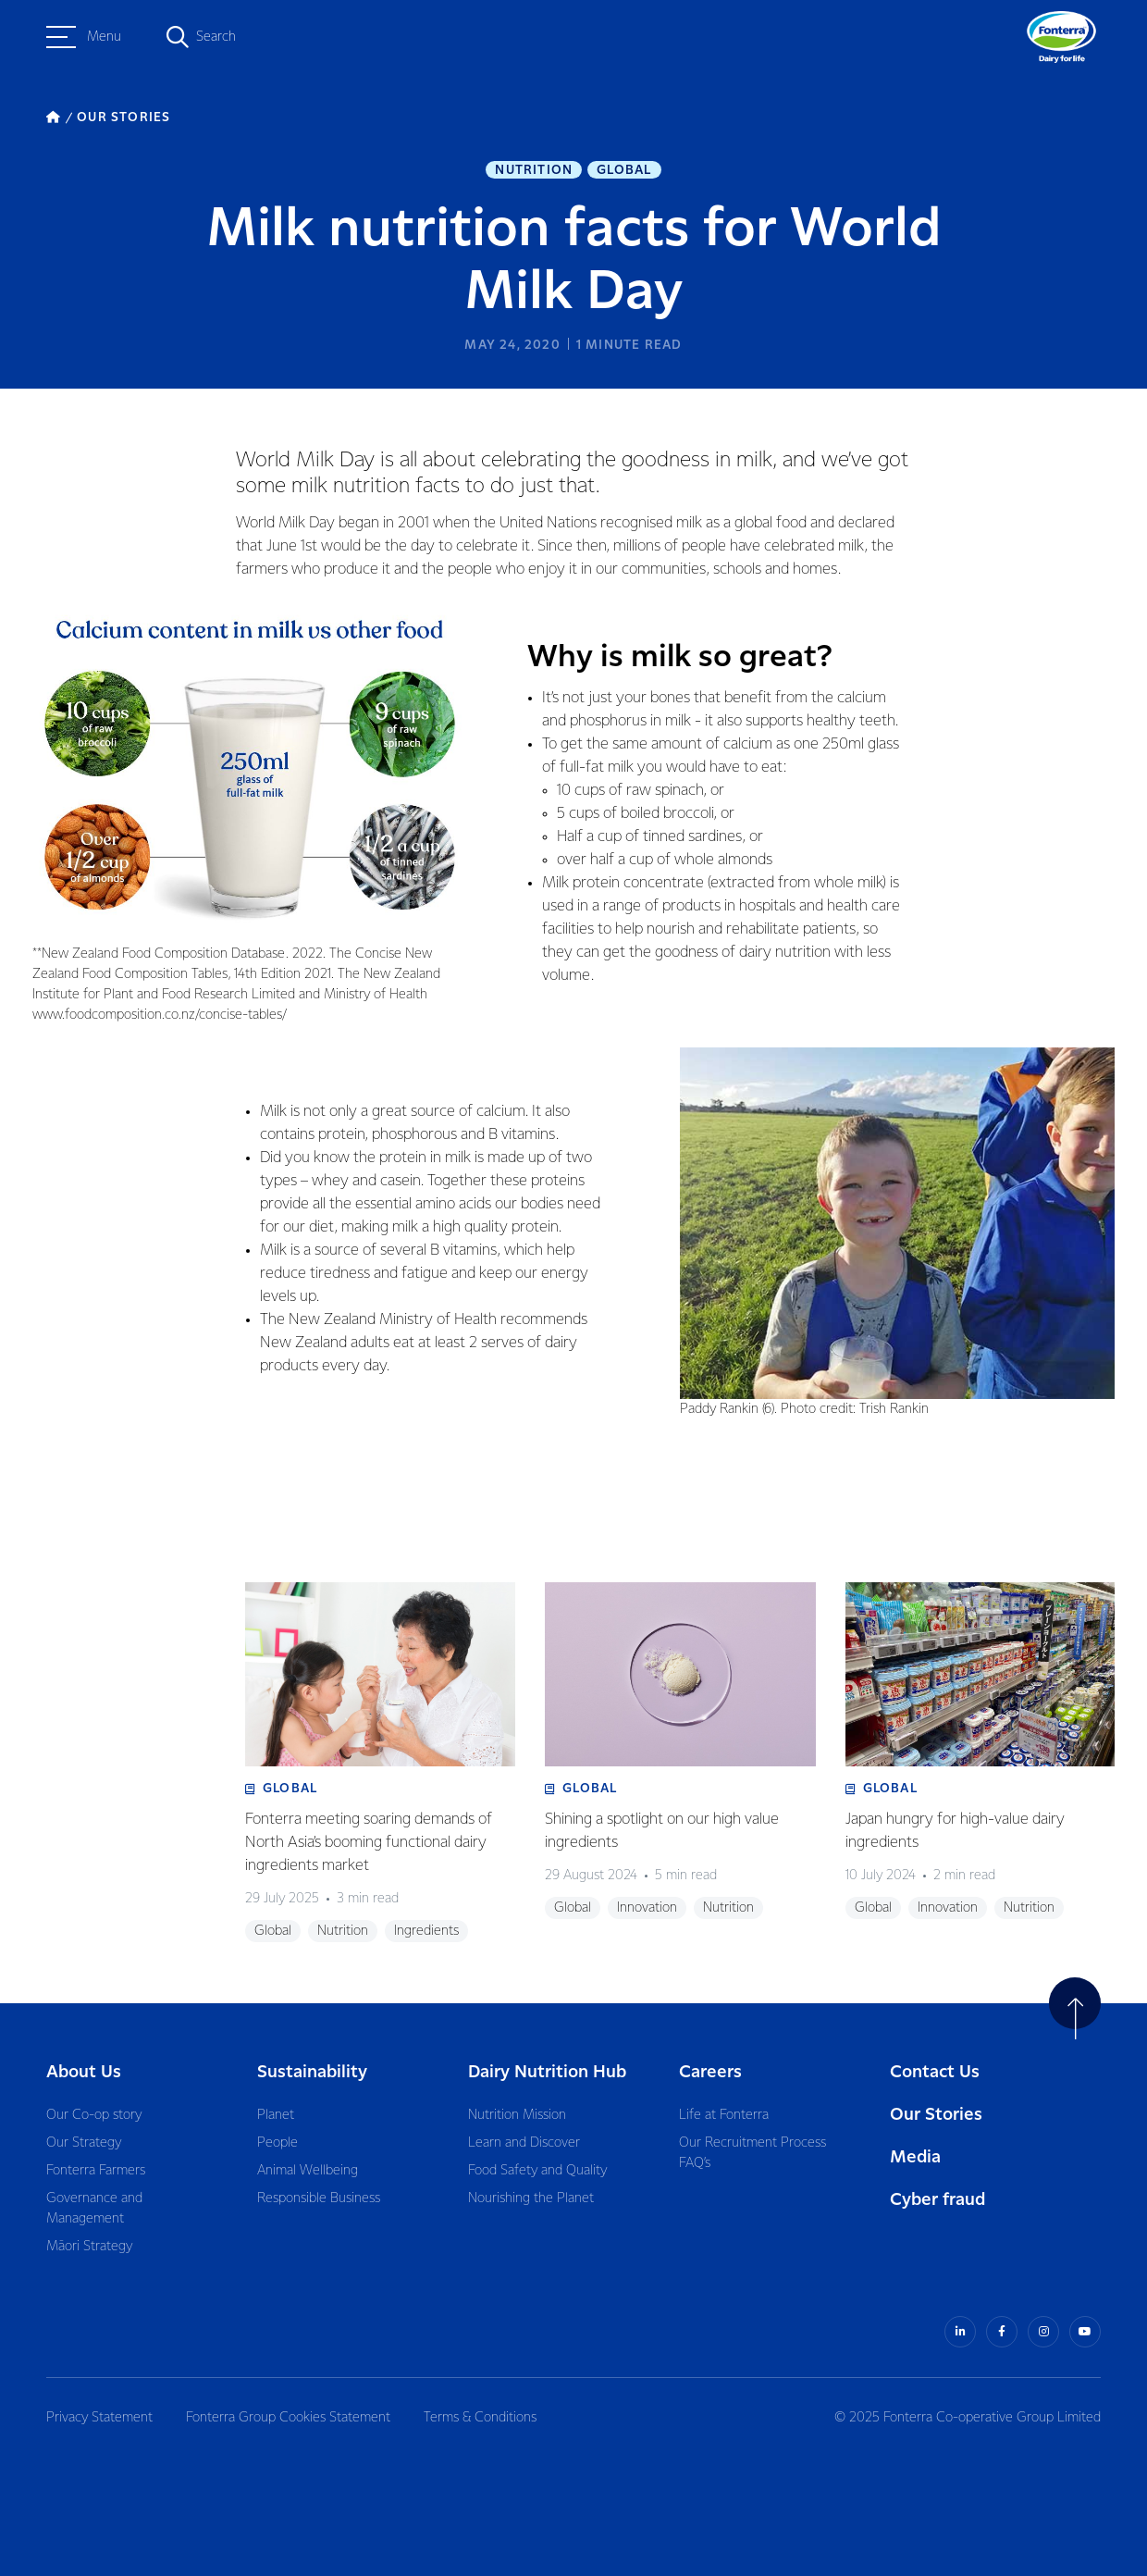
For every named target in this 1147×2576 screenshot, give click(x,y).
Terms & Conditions (480, 2417)
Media (915, 2157)
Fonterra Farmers (95, 2170)
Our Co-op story (94, 2115)
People (277, 2142)
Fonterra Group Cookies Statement (288, 2417)
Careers (710, 2072)
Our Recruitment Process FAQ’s (752, 2153)
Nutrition (534, 170)
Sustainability (312, 2072)
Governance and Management (94, 2208)
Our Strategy (83, 2142)
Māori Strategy (89, 2246)
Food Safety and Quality (537, 2170)
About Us (83, 2072)
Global (624, 170)
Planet (275, 2115)
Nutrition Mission (517, 2115)
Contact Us (935, 2072)
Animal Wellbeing (307, 2170)
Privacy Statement (99, 2417)
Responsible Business (318, 2198)
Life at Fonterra (724, 2115)
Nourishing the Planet (531, 2198)
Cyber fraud (937, 2200)
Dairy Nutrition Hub (547, 2072)
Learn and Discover (524, 2142)
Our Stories (936, 2115)
